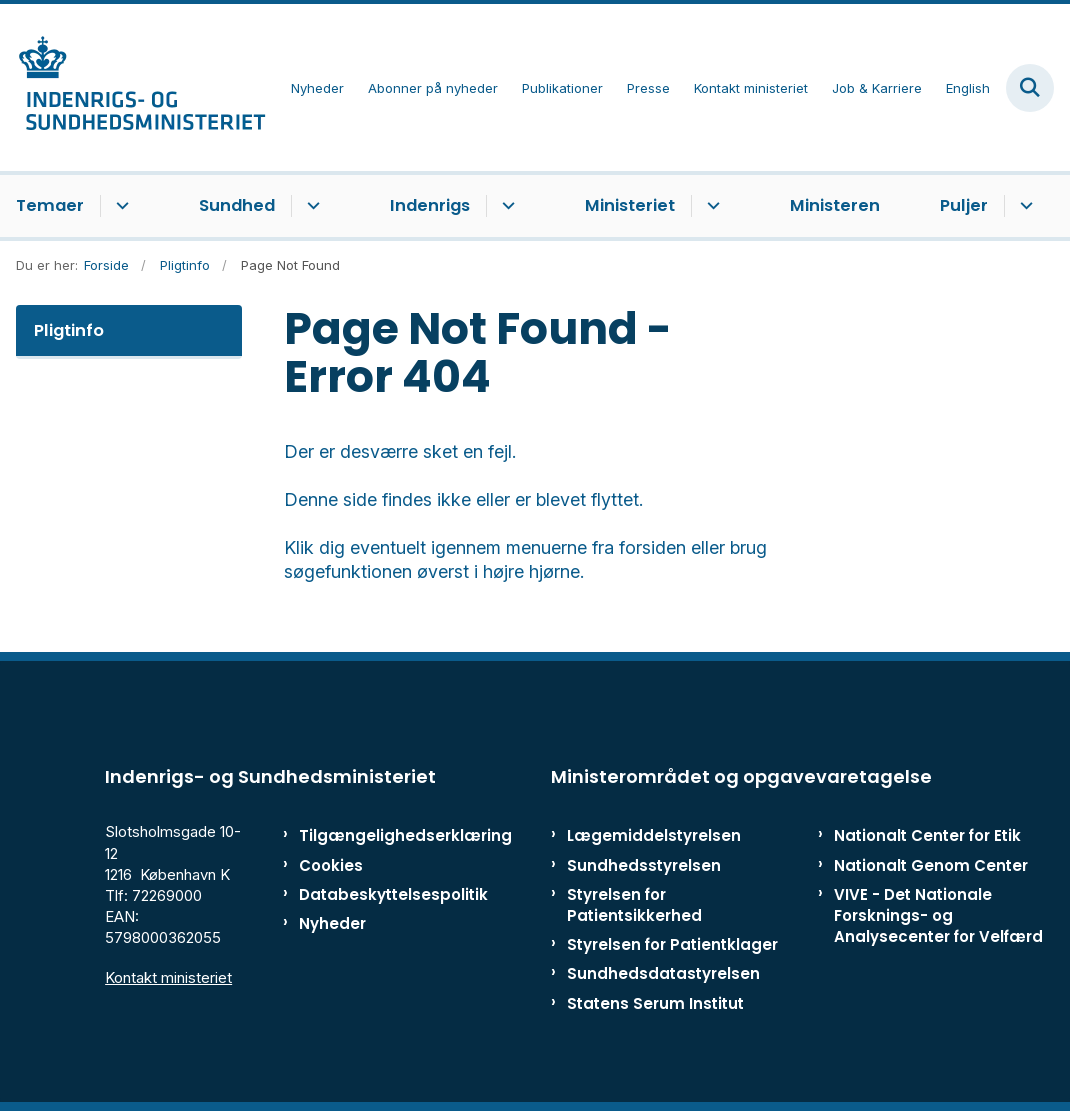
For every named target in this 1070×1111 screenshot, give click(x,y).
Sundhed (237, 205)
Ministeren (835, 205)
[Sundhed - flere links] (310, 206)
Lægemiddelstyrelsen (654, 835)
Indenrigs (430, 205)
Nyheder (332, 923)
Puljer (964, 205)
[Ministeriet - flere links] (710, 206)
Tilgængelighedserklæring (364, 835)
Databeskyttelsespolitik (364, 894)
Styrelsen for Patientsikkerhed (634, 905)
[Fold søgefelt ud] (1030, 88)
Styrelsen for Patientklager (672, 944)
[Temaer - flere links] (119, 206)
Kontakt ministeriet (168, 977)
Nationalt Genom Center (931, 865)
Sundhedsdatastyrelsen (663, 973)
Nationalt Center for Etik (927, 835)
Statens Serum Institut (655, 1003)
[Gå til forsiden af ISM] (133, 87)
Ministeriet (630, 205)
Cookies (331, 865)
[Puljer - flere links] (1023, 206)
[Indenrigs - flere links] (505, 206)
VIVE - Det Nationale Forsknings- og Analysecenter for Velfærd (938, 915)
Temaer (50, 205)
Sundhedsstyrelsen (644, 865)
